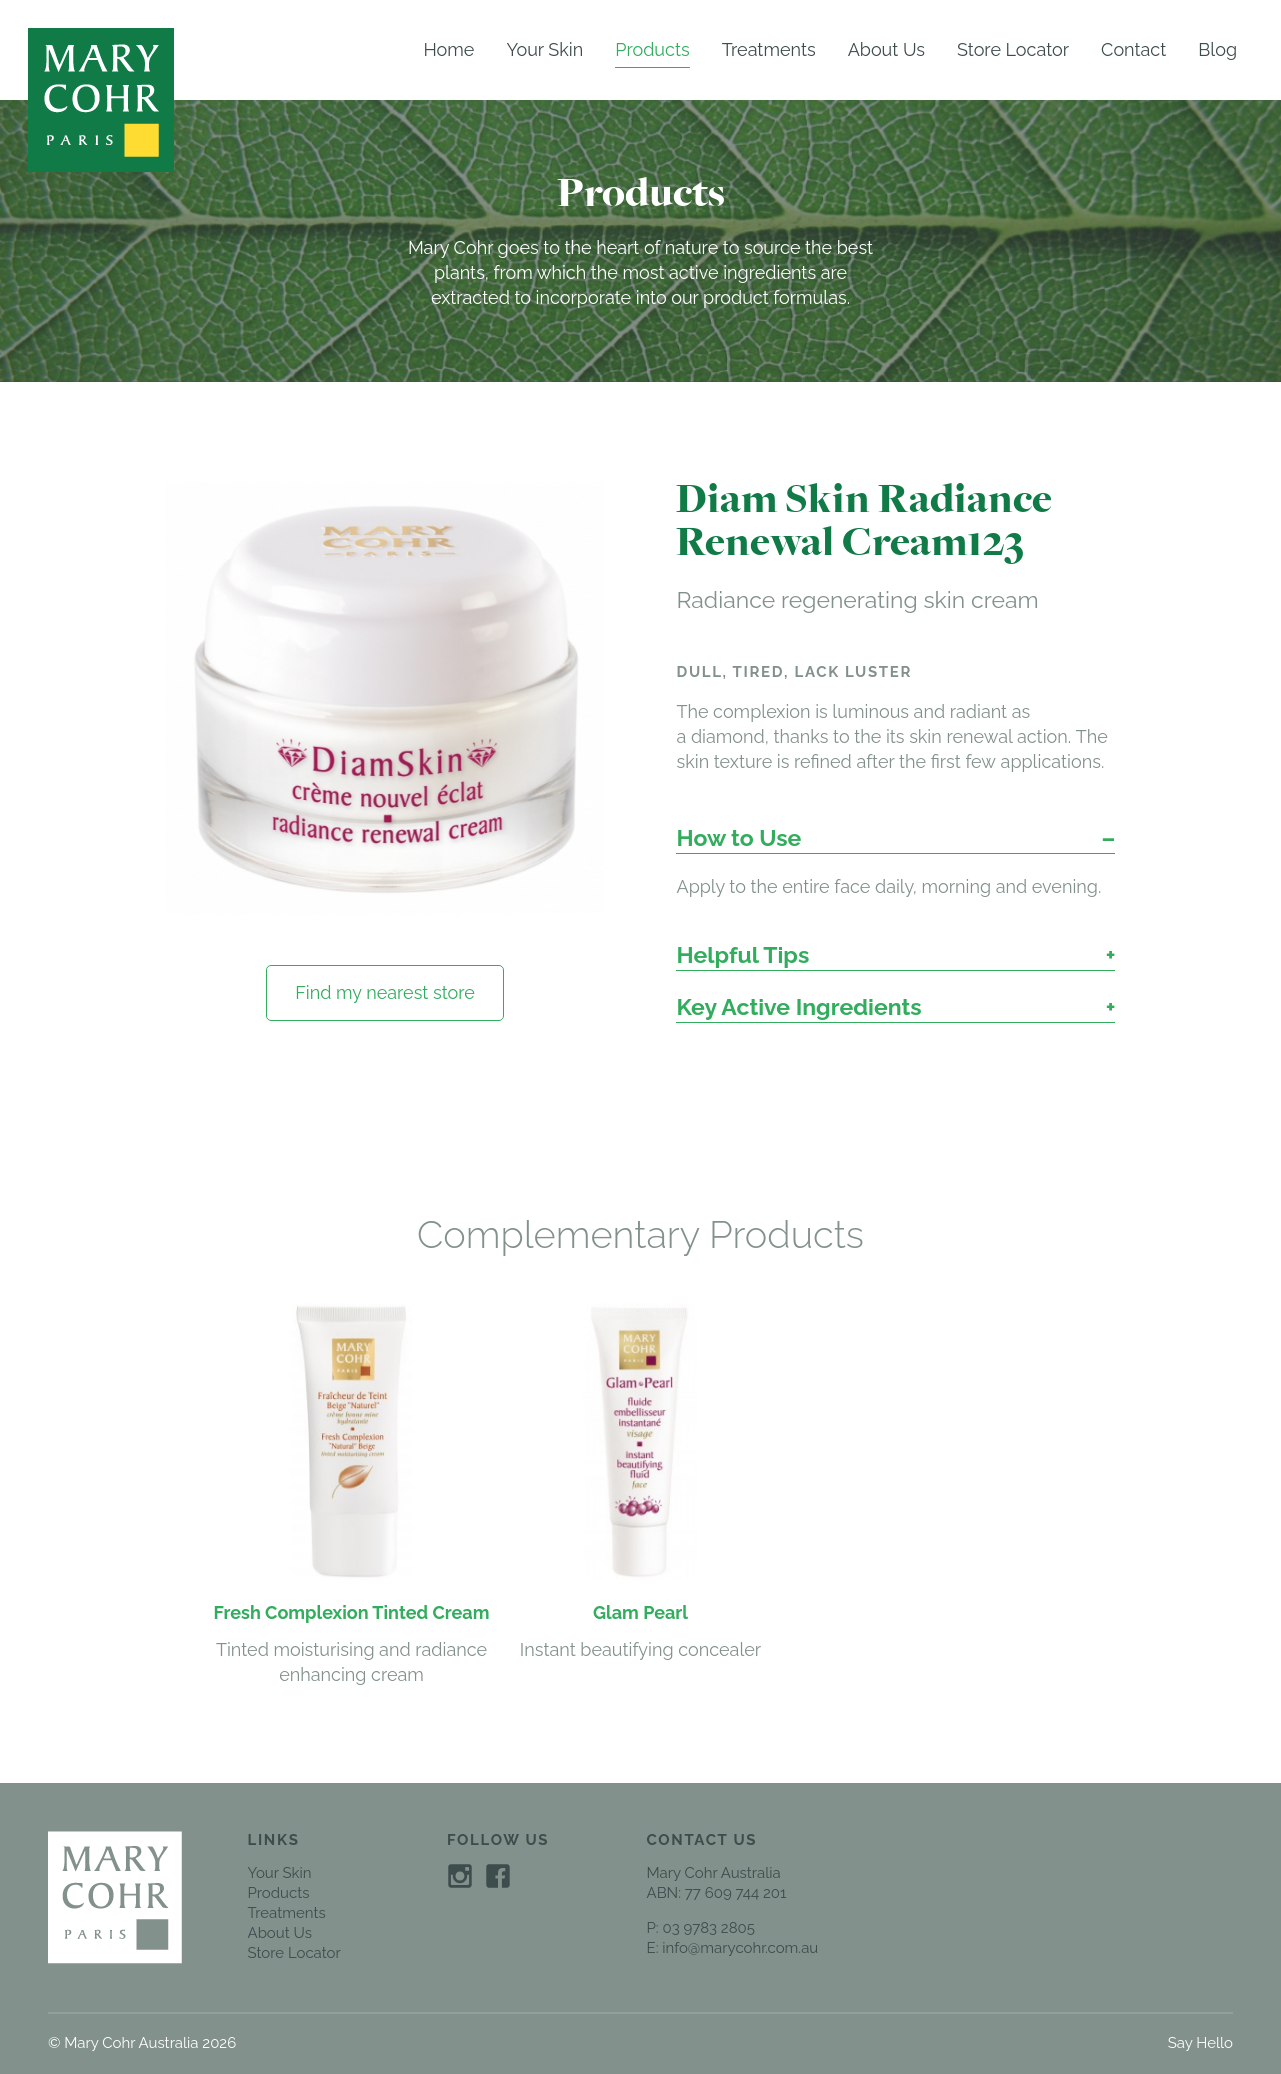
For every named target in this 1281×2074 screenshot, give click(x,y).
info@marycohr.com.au (740, 1948)
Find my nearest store (385, 992)
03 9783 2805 (708, 1928)
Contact (1133, 49)
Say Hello (1200, 2043)
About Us (886, 49)
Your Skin (544, 49)
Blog (1217, 49)
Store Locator (1013, 49)
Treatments (769, 49)
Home (448, 49)
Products (652, 49)
